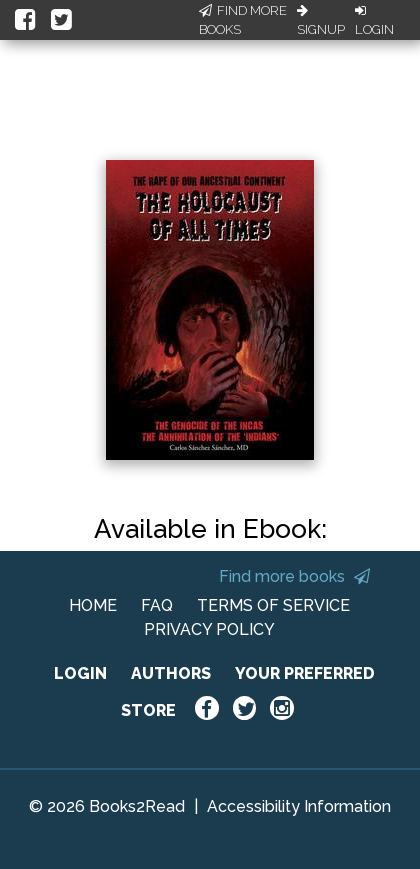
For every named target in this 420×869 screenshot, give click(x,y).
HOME (93, 605)
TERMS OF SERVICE (273, 605)
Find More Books (243, 20)
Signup (321, 21)
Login (374, 21)
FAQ (157, 605)
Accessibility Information (299, 806)
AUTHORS (171, 673)
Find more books (294, 576)
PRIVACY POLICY (209, 629)
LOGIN (80, 673)
